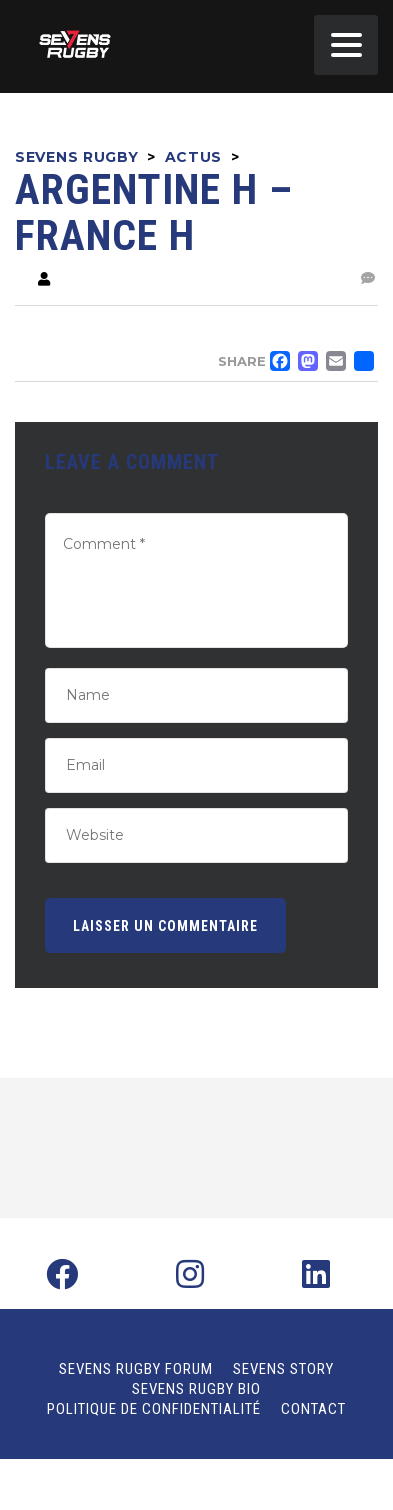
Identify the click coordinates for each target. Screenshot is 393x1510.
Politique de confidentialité (154, 1409)
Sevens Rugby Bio (196, 1389)
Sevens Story (283, 1369)
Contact (313, 1409)
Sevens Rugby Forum (136, 1369)
